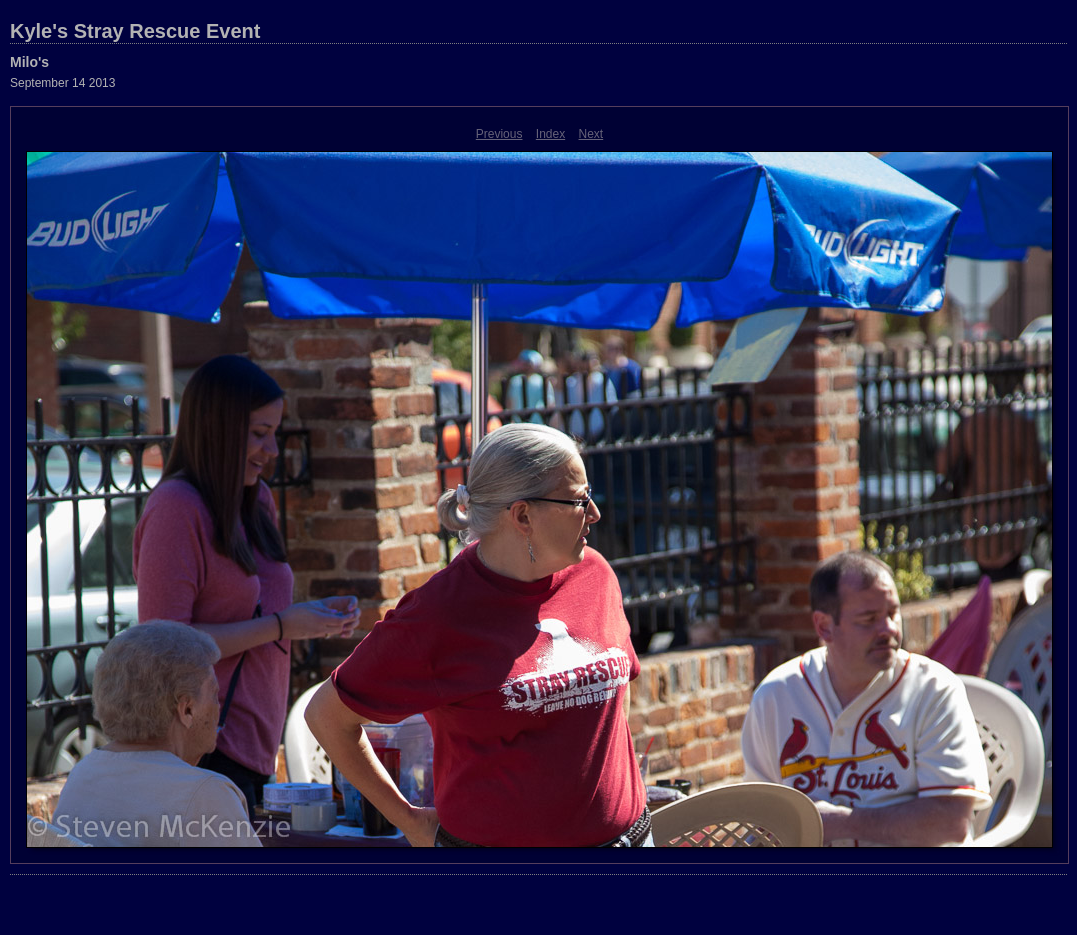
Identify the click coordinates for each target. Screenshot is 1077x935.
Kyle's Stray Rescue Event (135, 31)
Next (591, 134)
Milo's (29, 62)
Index (550, 134)
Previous (499, 134)
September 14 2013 (62, 83)
